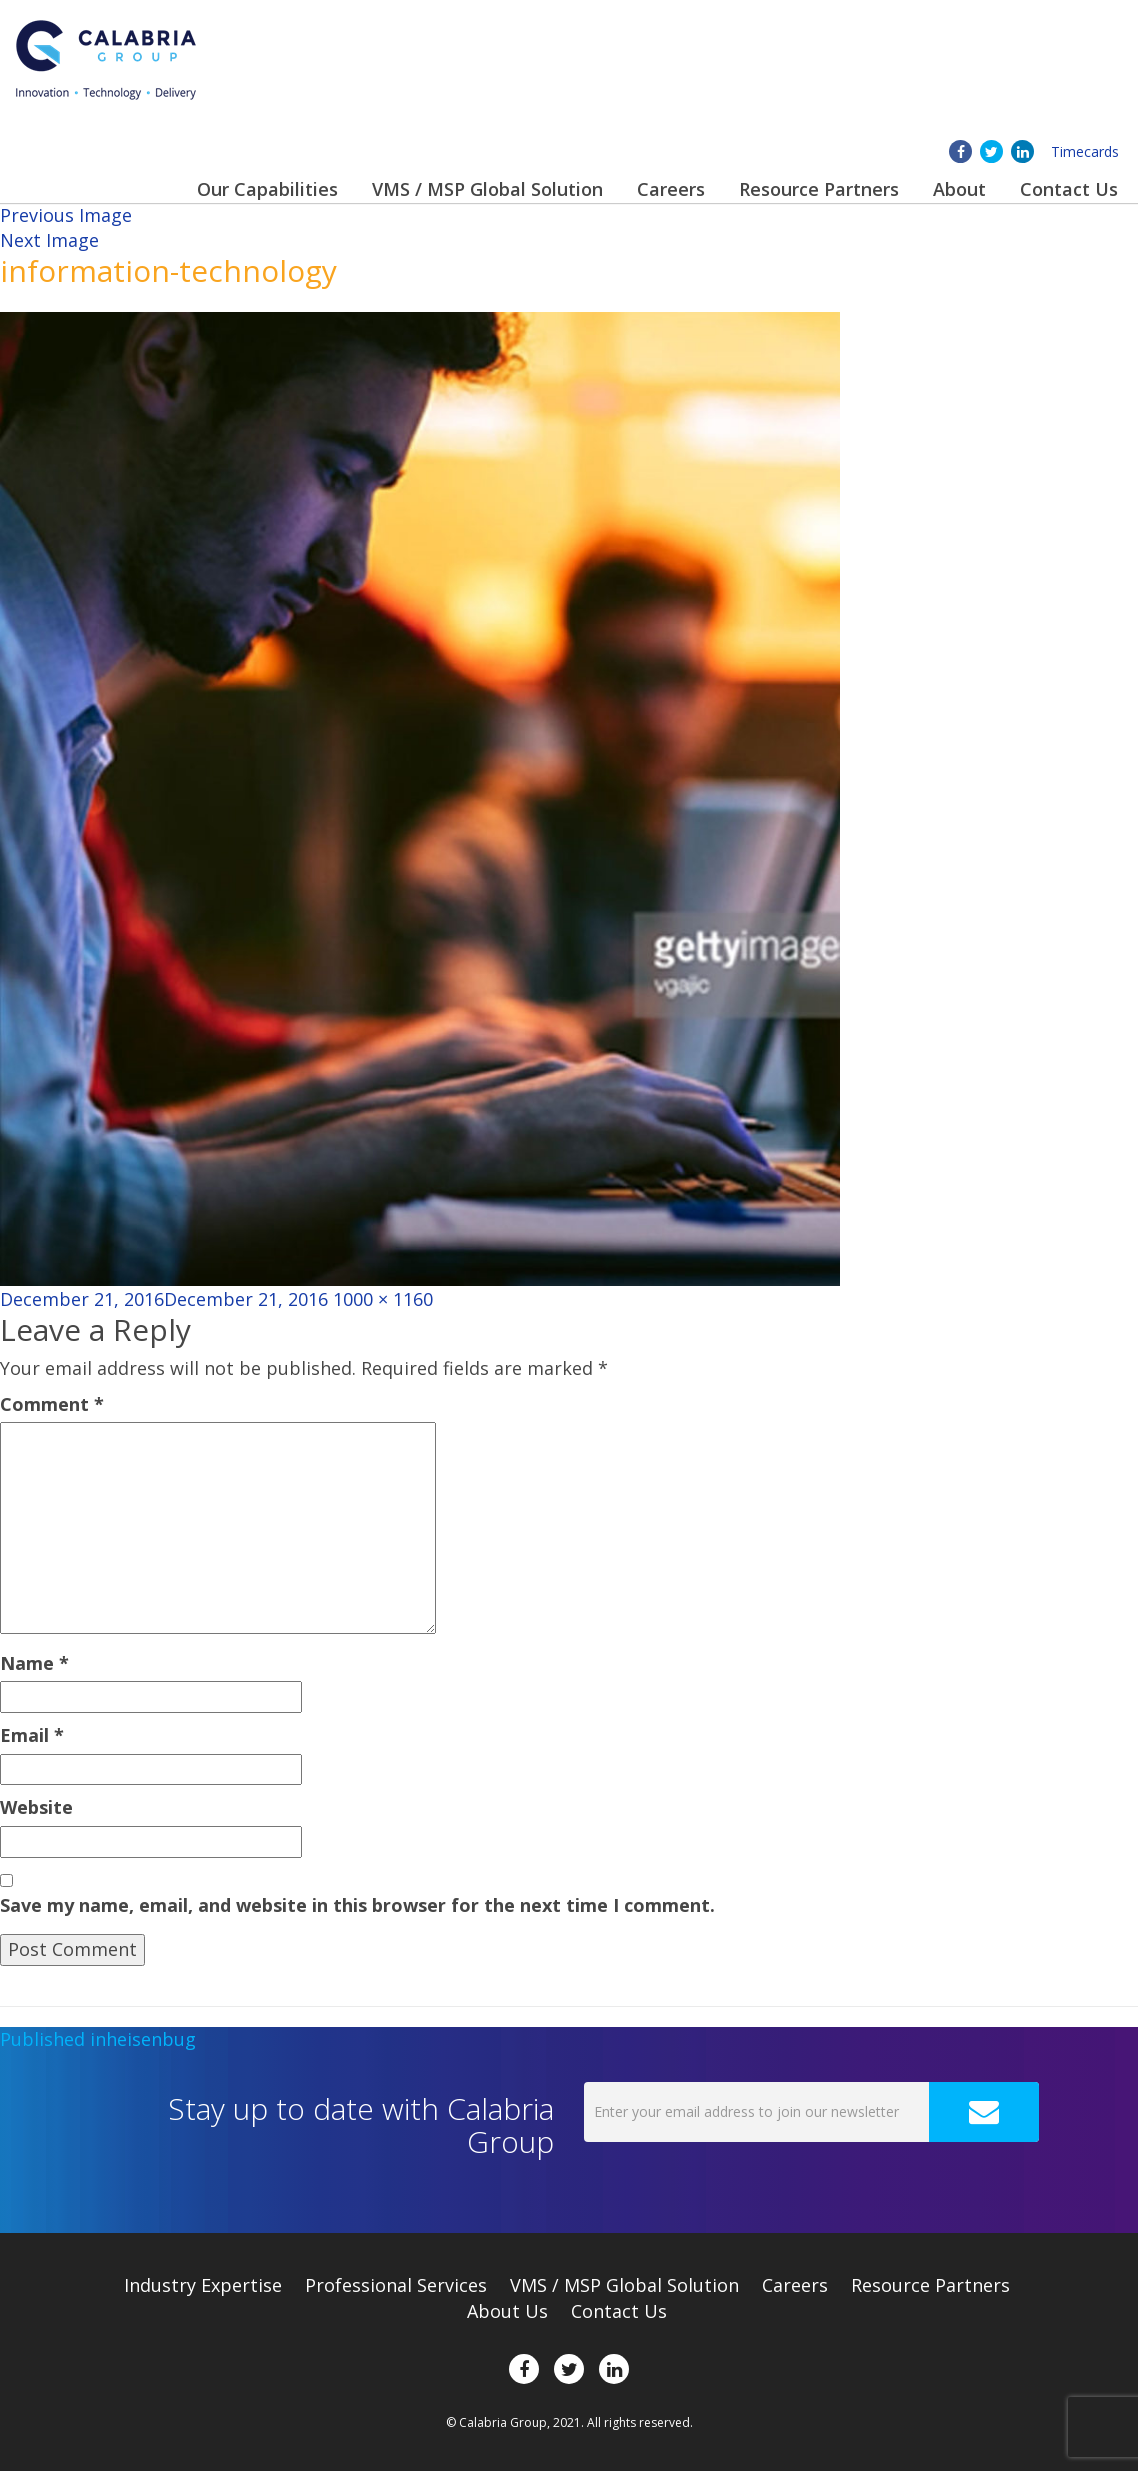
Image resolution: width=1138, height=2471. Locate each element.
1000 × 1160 (383, 1299)
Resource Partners (819, 189)
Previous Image (66, 215)
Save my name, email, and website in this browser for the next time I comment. (357, 1905)
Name (34, 1663)
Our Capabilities (267, 189)
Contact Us (1069, 189)
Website (36, 1807)
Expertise (203, 2285)
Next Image (49, 240)
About (959, 189)
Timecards (1085, 151)
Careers (671, 189)
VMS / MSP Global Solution (487, 189)
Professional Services (396, 2285)
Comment (52, 1404)
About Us (507, 2311)
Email (32, 1735)
